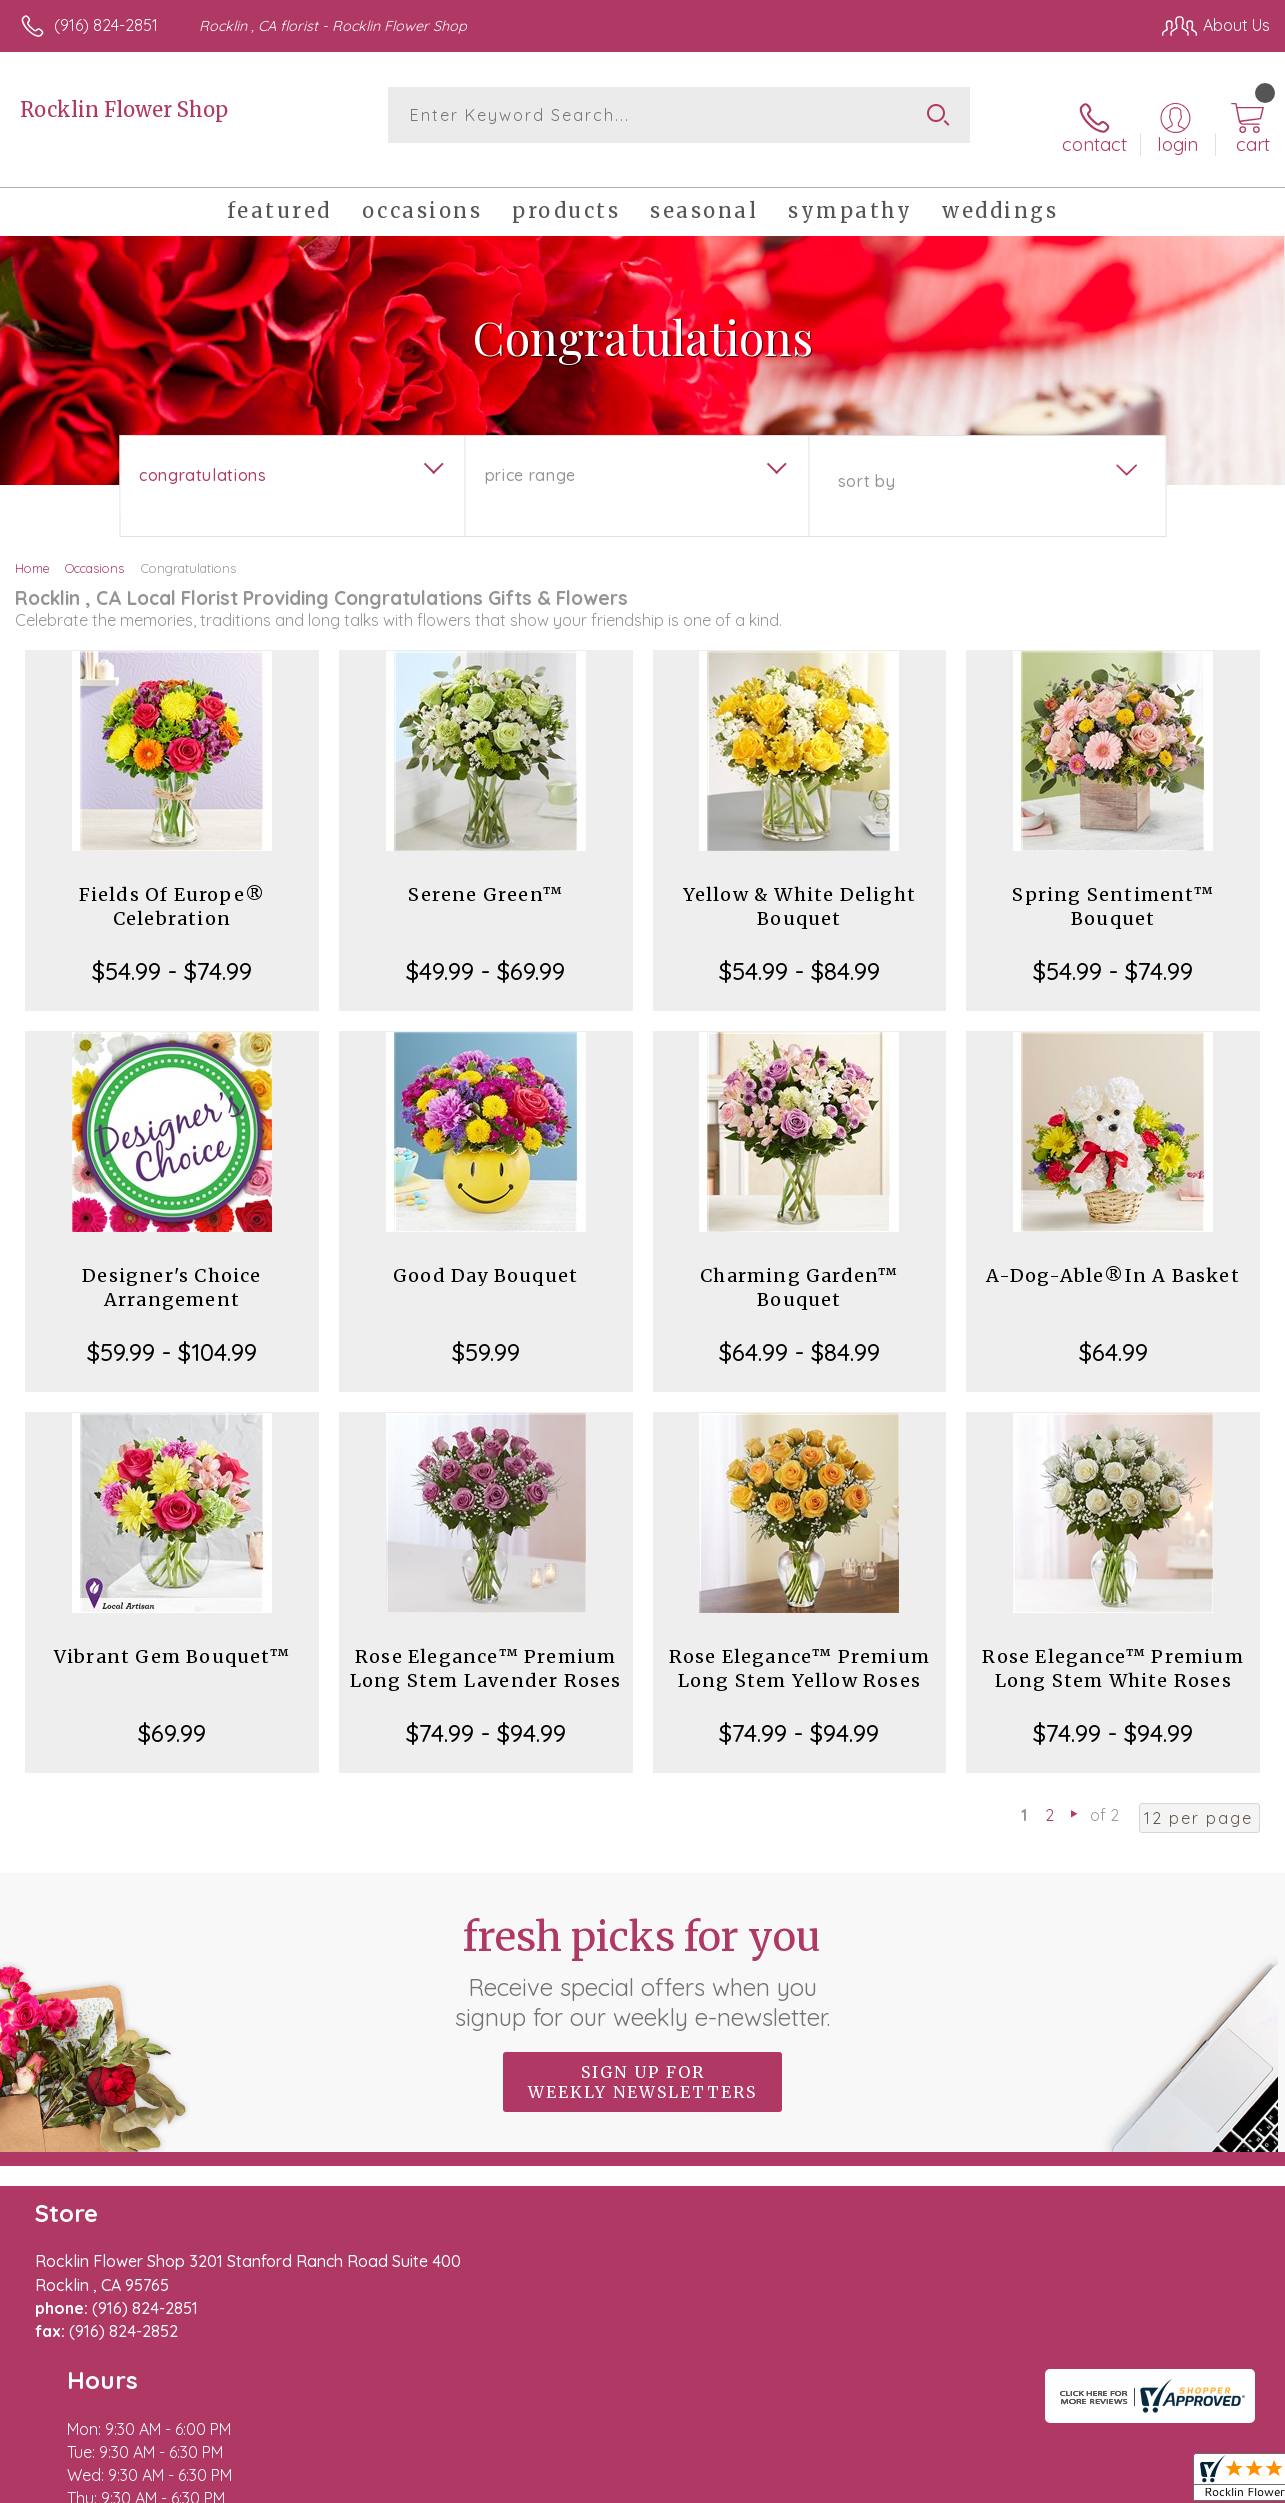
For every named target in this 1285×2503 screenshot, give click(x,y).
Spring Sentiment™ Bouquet (1112, 886)
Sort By (866, 461)
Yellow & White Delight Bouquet (799, 886)
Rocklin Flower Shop (124, 109)
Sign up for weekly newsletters (642, 2061)
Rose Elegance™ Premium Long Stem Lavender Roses (486, 1648)
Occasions (94, 548)
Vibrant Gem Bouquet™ (172, 1636)
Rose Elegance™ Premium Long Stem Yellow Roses (799, 1648)
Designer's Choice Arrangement (171, 1267)
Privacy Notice (935, 2483)
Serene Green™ (485, 874)
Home (32, 548)
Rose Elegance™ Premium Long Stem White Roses (1112, 1648)
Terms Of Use (817, 2483)
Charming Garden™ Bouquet (799, 1267)
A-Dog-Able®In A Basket (1112, 1255)
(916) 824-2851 (106, 25)
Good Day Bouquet (485, 1255)
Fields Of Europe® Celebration (172, 886)
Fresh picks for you (642, 1951)
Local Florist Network (1078, 2483)
